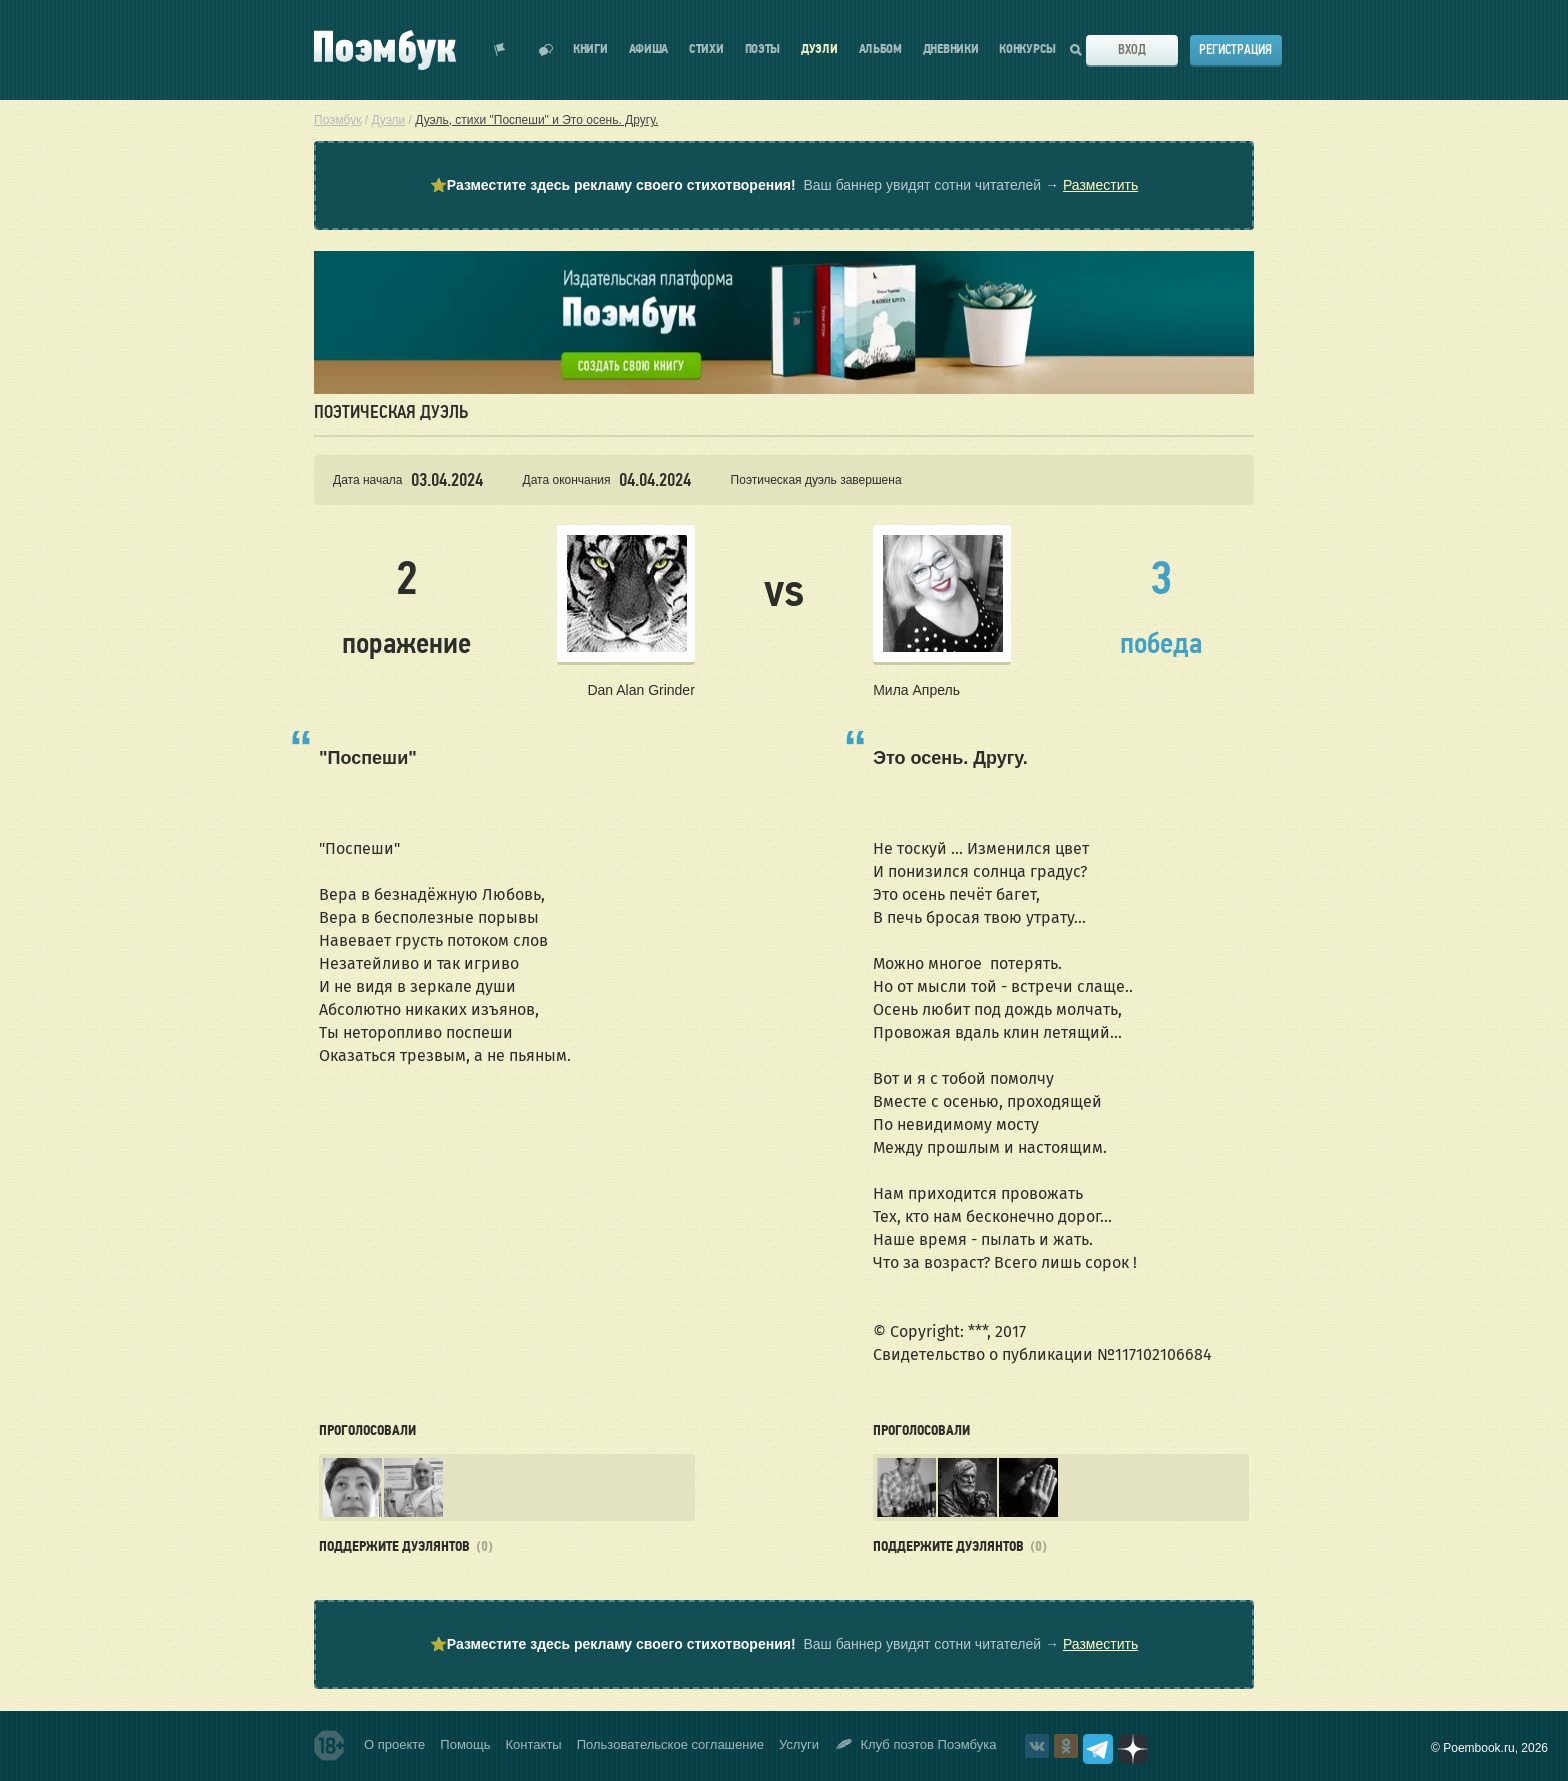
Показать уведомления (500, 50)
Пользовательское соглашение (670, 1744)
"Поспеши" (368, 758)
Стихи (706, 49)
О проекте (394, 1744)
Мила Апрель (916, 690)
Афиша (649, 49)
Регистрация (1235, 49)
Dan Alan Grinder (640, 690)
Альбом (880, 49)
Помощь (465, 1744)
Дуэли (819, 49)
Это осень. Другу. (950, 758)
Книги (590, 49)
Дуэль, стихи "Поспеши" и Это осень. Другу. (536, 120)
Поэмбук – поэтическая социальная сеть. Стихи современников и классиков (385, 50)
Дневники (951, 49)
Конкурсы (1027, 49)
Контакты (534, 1744)
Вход (1132, 49)
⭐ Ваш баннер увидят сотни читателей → (784, 186)
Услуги (799, 1744)
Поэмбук (337, 120)
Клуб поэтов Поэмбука (915, 1745)
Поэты (763, 49)
